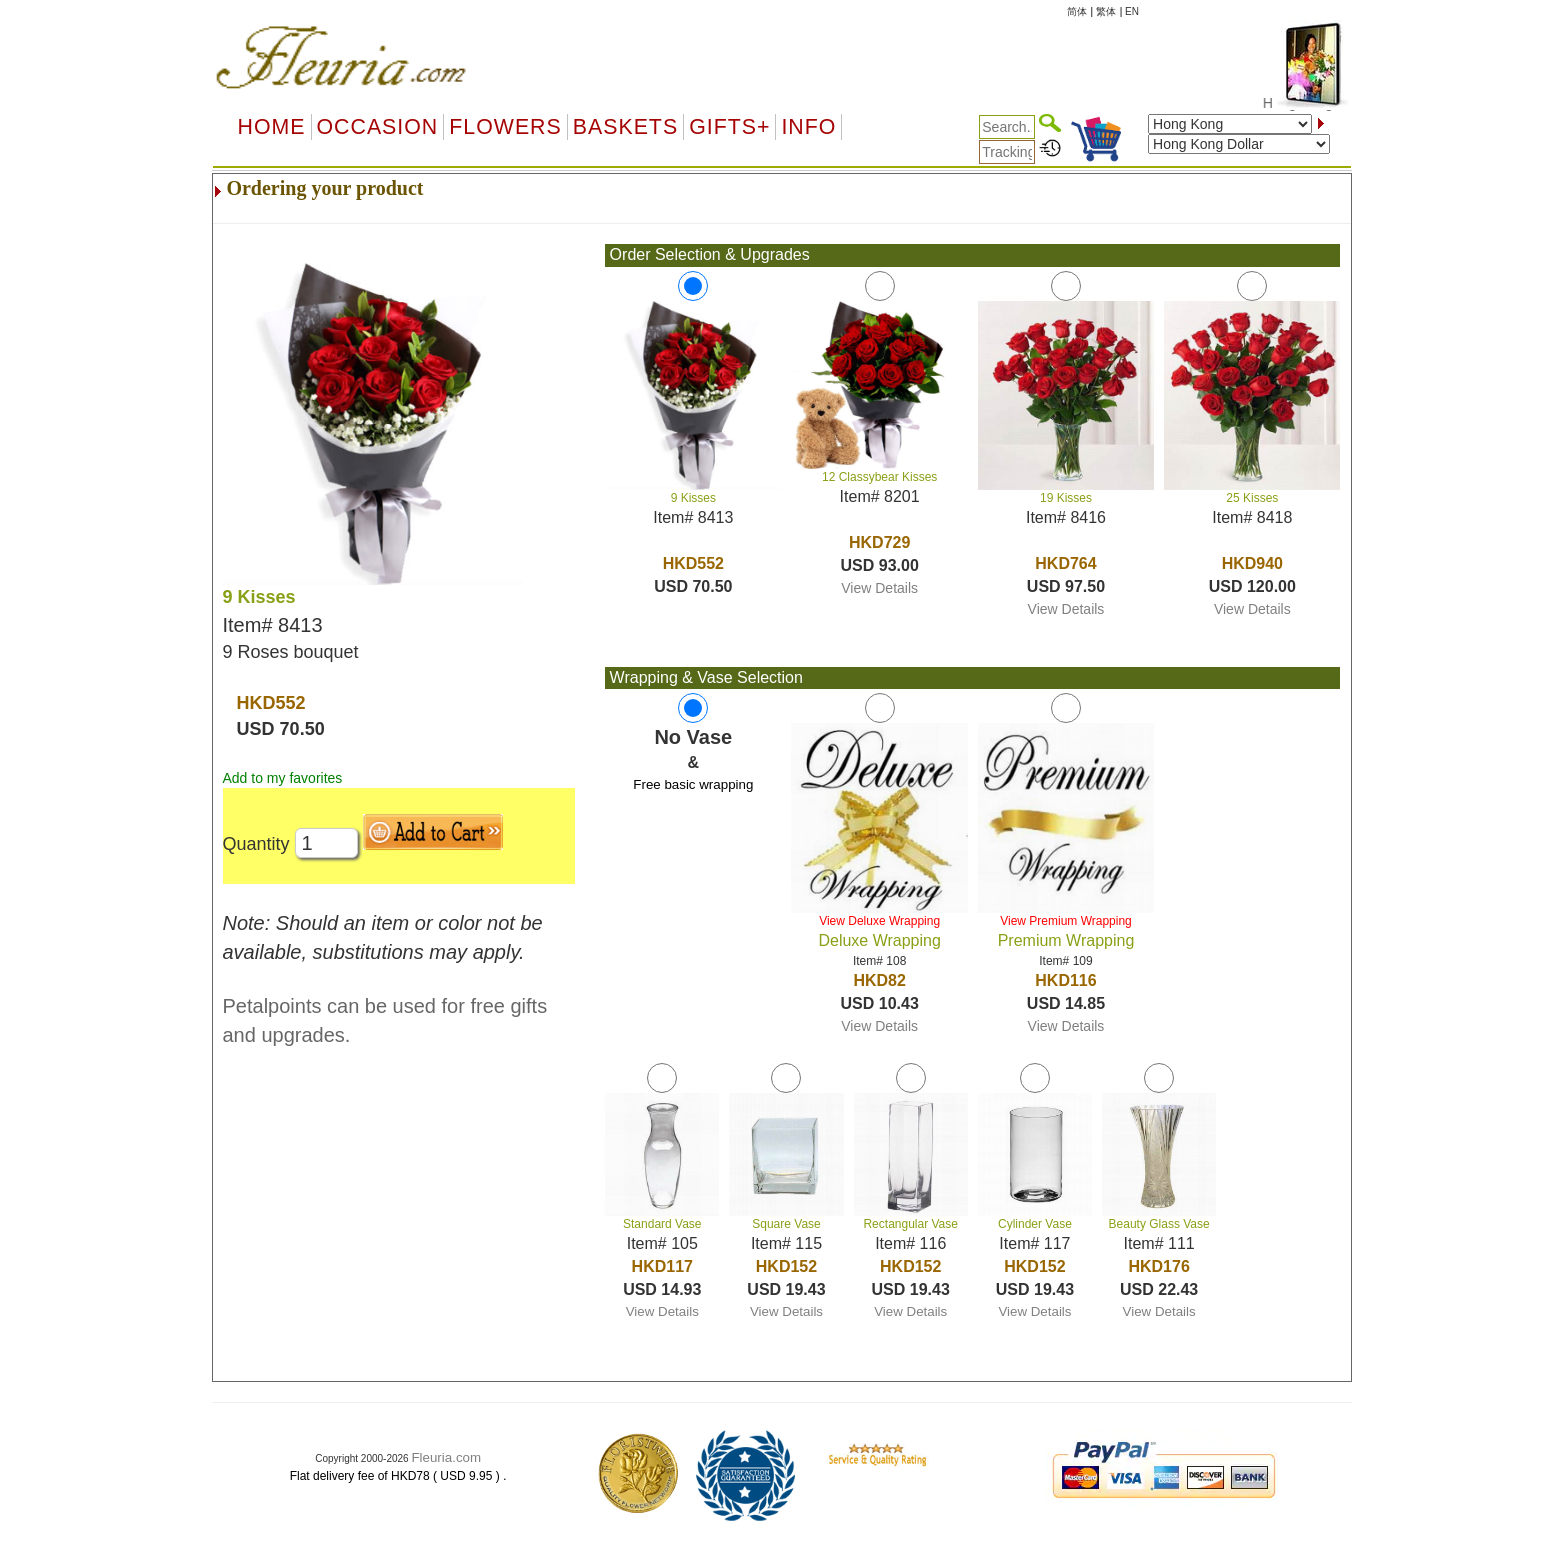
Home (272, 127)
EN (1132, 11)
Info (808, 127)
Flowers (505, 127)
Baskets (625, 127)
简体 (1077, 11)
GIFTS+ (729, 127)
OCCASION (378, 127)
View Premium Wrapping (1066, 921)
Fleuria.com (446, 1457)
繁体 (1106, 11)
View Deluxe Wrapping (879, 921)
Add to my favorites (283, 778)
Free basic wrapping (693, 784)
